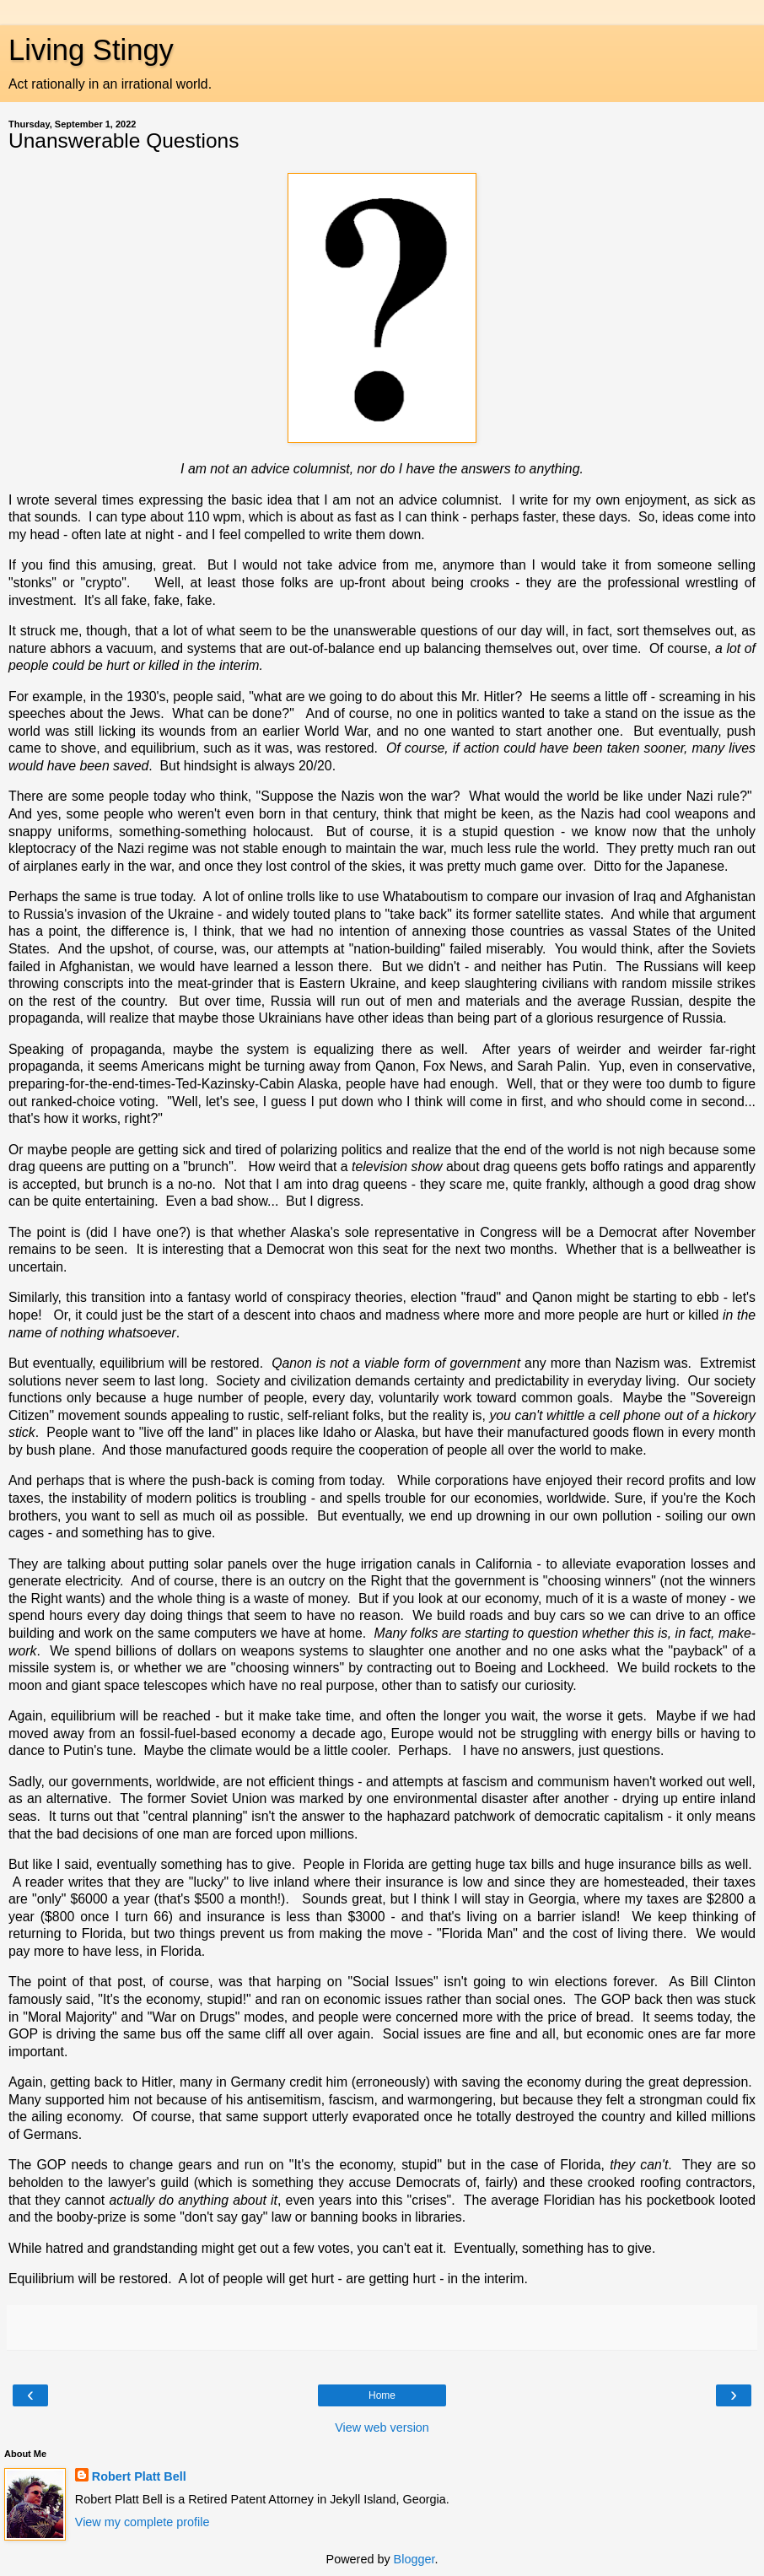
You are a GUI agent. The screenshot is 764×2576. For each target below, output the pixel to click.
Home (382, 2395)
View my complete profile (142, 2522)
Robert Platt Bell (139, 2476)
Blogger (414, 2559)
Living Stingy (91, 50)
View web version (382, 2427)
